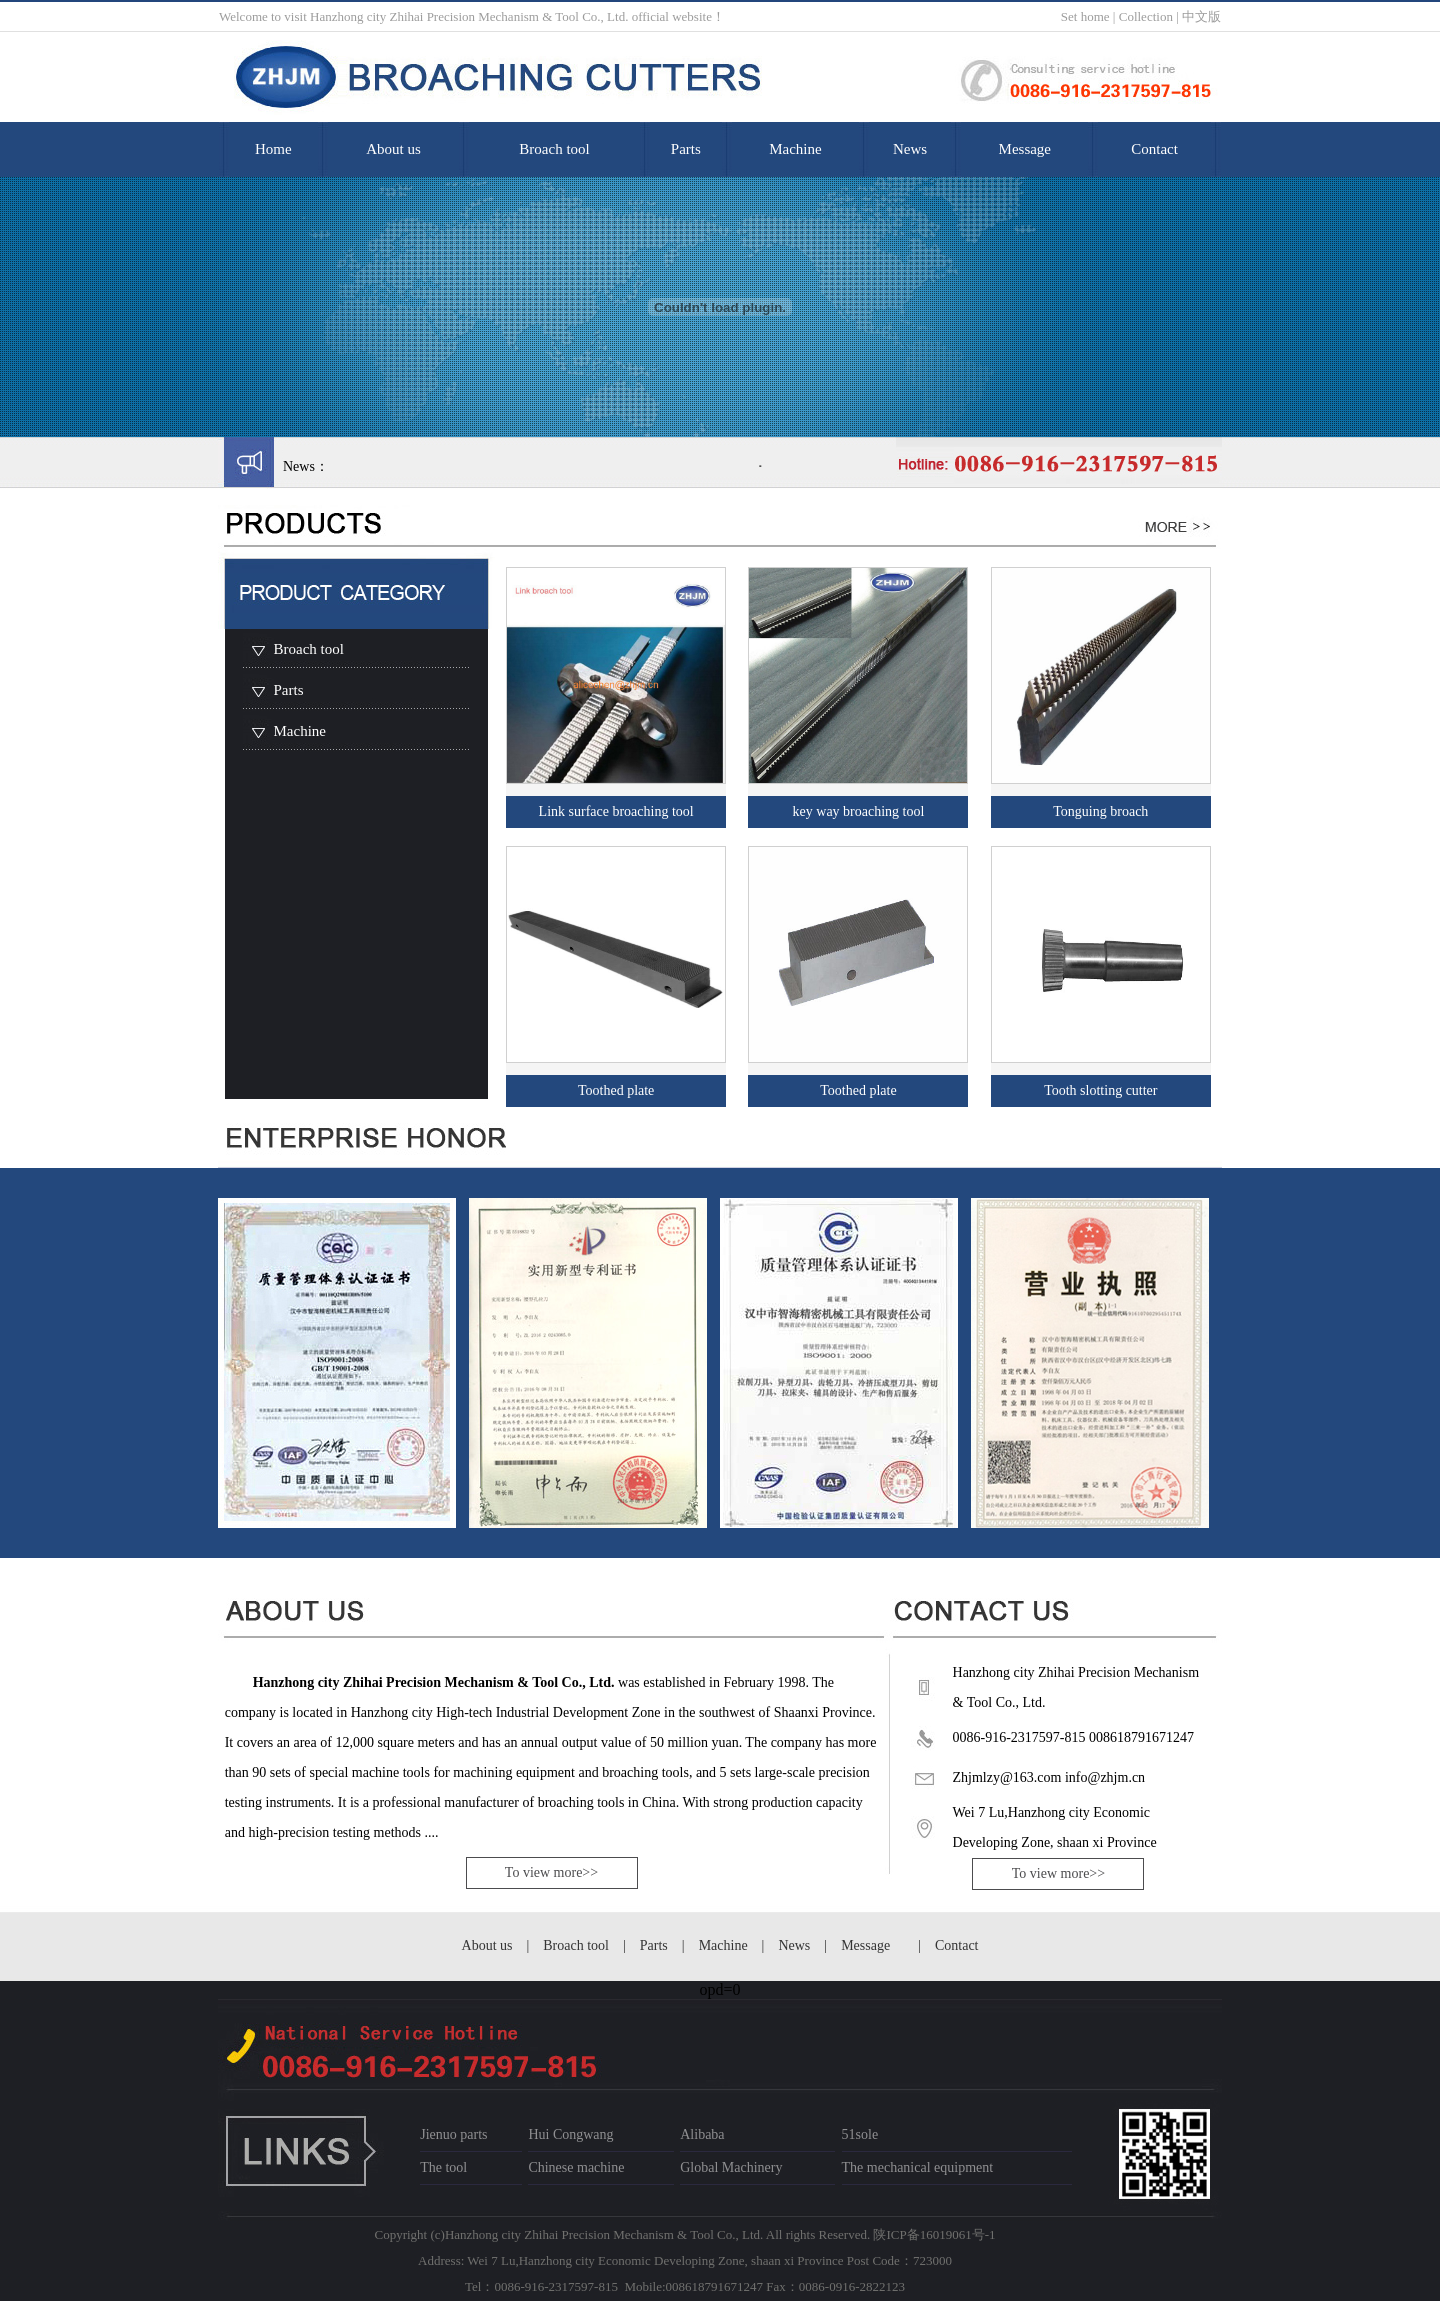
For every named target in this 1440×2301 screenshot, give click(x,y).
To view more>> (551, 1872)
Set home (1085, 16)
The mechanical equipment (918, 2167)
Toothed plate (616, 1090)
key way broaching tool (859, 811)
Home (273, 149)
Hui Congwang (570, 2134)
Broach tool (554, 149)
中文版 (1201, 16)
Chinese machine (576, 2167)
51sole (860, 2134)
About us (393, 149)
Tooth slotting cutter (1100, 1090)
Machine (795, 149)
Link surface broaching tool (616, 811)
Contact (1154, 149)
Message (1025, 149)
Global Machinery (731, 2167)
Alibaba (702, 2134)
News (910, 149)
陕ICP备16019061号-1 (934, 2234)
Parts (686, 149)
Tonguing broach (1100, 811)
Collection (1146, 16)
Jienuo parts (453, 2134)
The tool (443, 2167)
